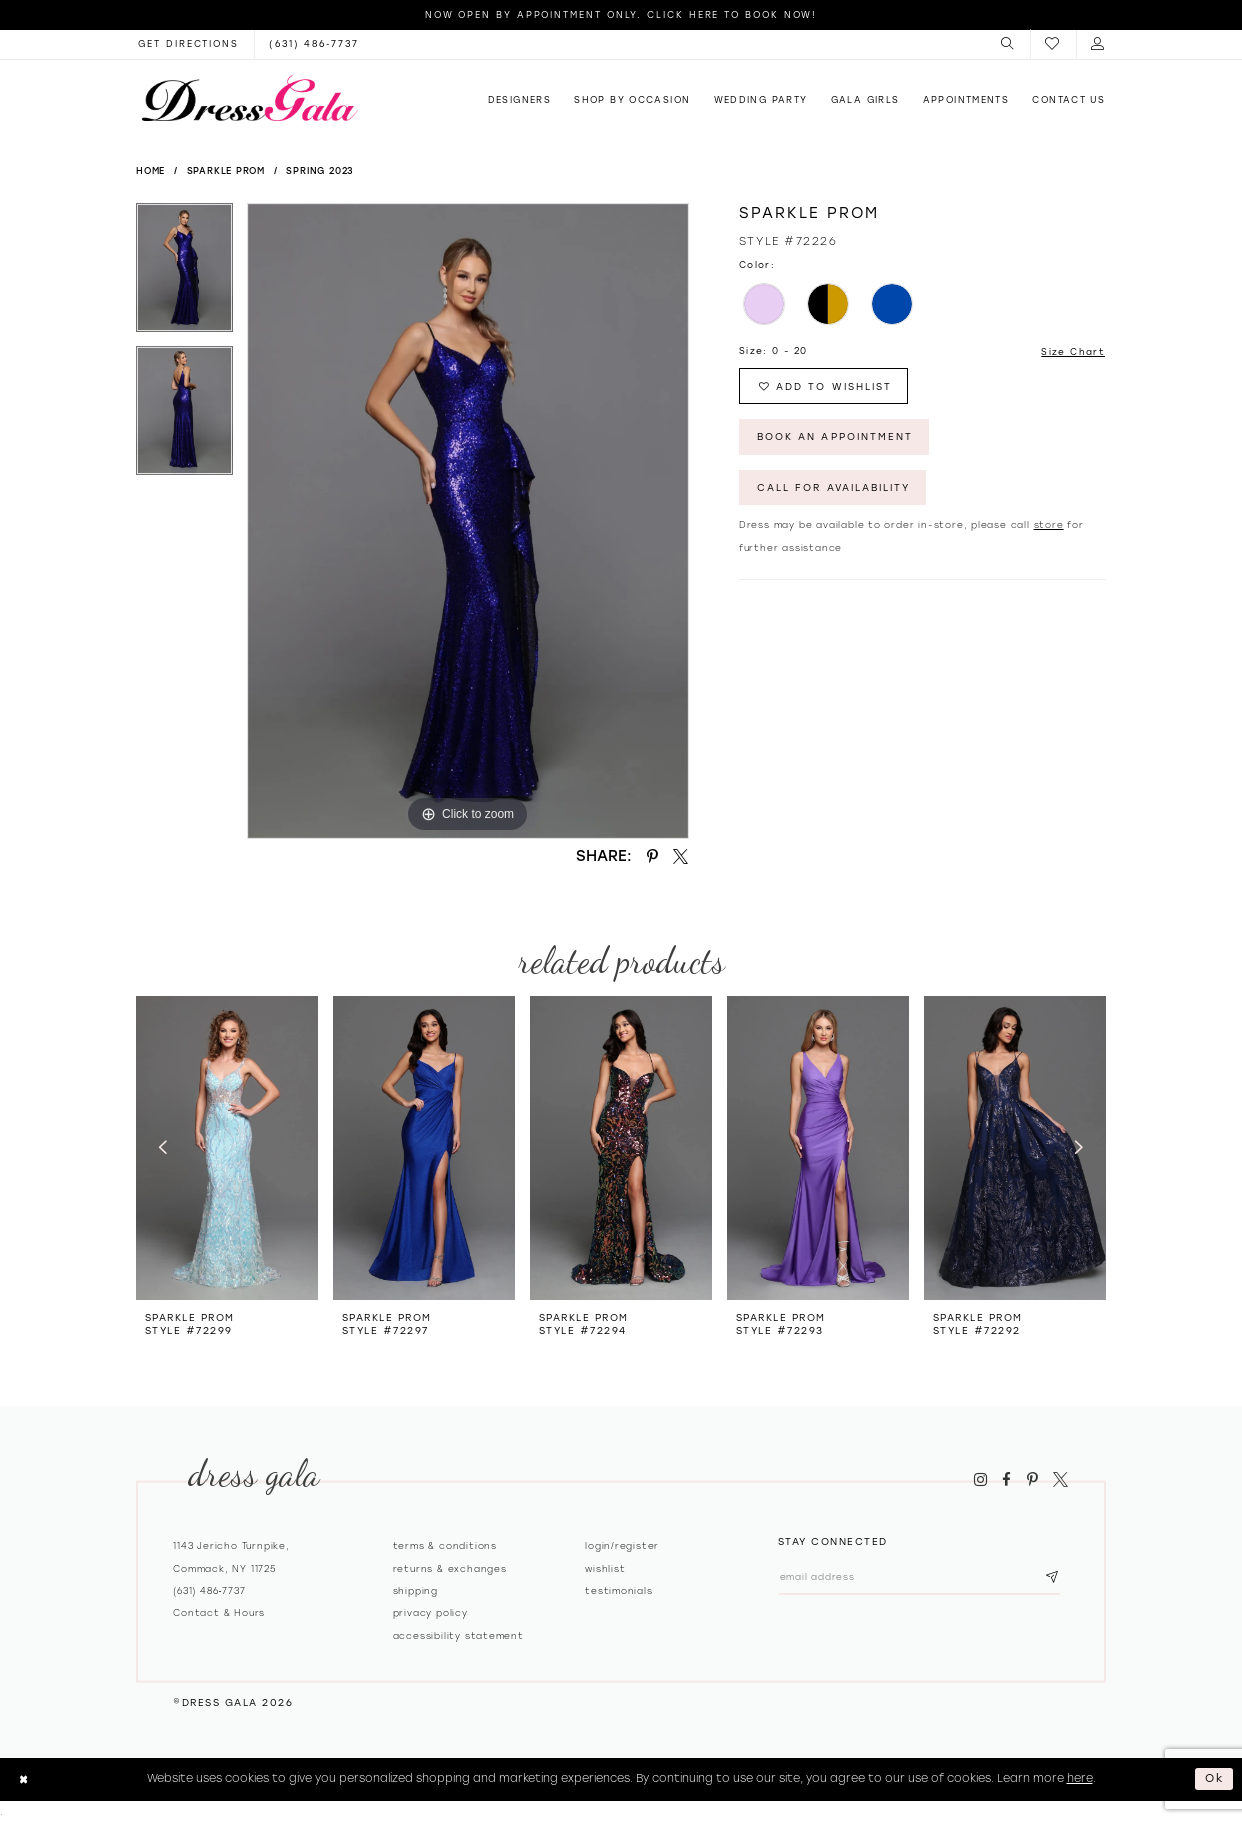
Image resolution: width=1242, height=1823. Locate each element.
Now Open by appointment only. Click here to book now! (621, 14)
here (1080, 1778)
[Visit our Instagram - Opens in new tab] (980, 1480)
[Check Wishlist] (1053, 44)
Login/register (622, 1545)
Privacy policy (430, 1612)
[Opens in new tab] (188, 44)
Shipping (415, 1590)
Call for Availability (836, 489)
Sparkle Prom (226, 170)
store (1049, 526)
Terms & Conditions (445, 1545)
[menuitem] (1008, 44)
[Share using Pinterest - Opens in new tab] (652, 856)
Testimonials (619, 1590)
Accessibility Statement (458, 1635)
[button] (1008, 44)
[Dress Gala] (250, 98)
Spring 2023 (319, 170)
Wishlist (605, 1568)
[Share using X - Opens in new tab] (681, 856)
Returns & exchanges (450, 1568)
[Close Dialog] (23, 1779)
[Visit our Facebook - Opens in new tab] (1007, 1480)
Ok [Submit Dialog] (1215, 1778)
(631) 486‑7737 (209, 1590)
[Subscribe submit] (1056, 1577)
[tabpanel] (184, 274)
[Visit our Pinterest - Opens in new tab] (1032, 1480)
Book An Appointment (836, 437)
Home (150, 170)
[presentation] (227, 1147)
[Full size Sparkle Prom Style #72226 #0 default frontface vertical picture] (468, 521)
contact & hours (219, 1612)
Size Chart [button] (1073, 351)
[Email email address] (921, 1577)
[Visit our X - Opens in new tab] (1060, 1480)
